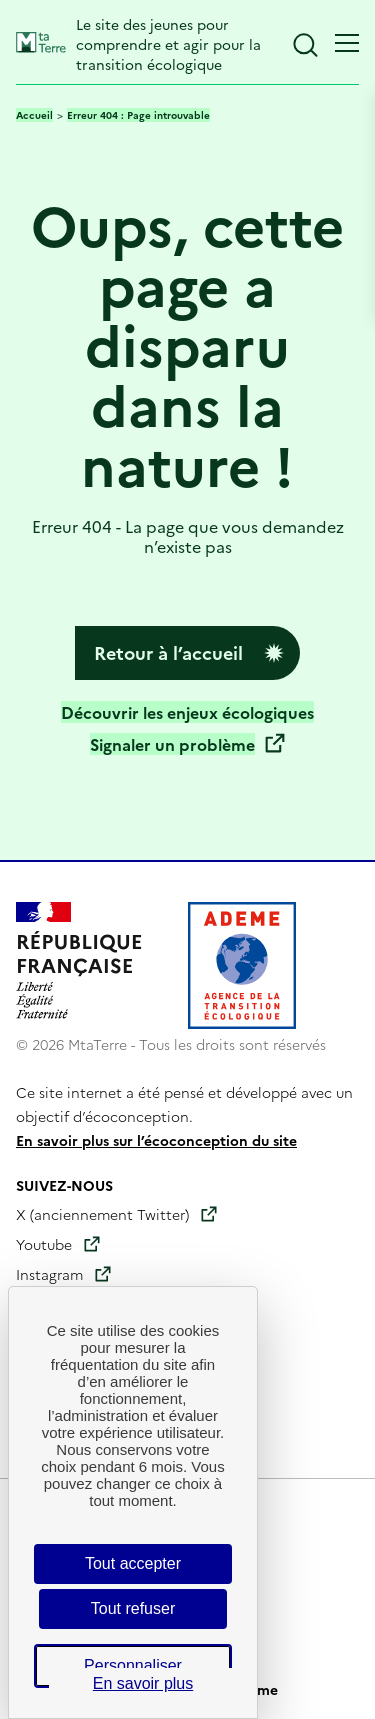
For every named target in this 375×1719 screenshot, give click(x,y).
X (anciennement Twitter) (102, 1214)
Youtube (44, 1244)
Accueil (34, 115)
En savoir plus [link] (143, 1683)
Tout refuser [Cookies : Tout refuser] (133, 1608)
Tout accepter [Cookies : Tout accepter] (133, 1563)
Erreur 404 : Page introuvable (138, 115)
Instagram (49, 1274)
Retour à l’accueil (168, 652)
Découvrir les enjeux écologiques (187, 712)
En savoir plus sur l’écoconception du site (156, 1140)
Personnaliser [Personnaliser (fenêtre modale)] (133, 1665)
